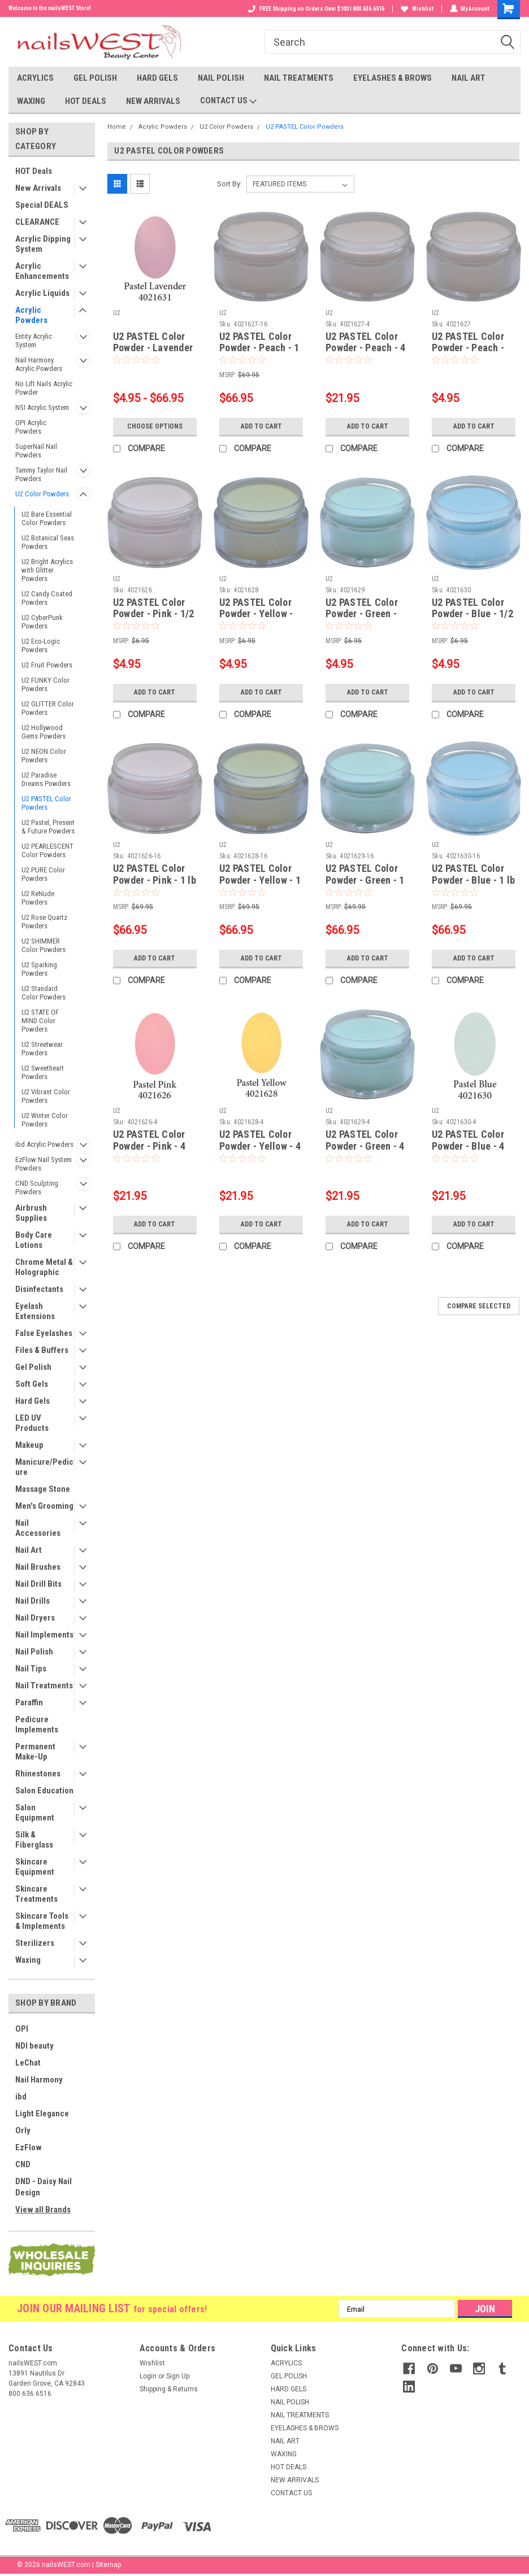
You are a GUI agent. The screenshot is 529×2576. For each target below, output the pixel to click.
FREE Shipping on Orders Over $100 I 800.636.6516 (316, 8)
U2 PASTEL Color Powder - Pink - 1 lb (154, 874)
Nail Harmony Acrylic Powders (38, 364)
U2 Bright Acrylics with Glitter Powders (47, 570)
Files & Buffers (41, 1350)
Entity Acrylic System (33, 340)
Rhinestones (37, 1774)
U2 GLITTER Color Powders (47, 708)
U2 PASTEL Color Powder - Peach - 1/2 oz (468, 348)
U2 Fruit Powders (46, 665)
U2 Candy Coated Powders (46, 598)
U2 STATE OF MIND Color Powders (40, 1020)
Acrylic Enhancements (42, 271)
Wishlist (416, 8)
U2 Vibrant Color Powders (45, 1096)
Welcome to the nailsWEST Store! (49, 8)
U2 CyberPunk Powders (42, 621)
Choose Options (154, 426)
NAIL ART (468, 78)
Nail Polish (34, 1652)
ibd (21, 2097)
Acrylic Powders (31, 315)
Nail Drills (32, 1601)
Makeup (29, 1445)
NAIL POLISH (221, 78)
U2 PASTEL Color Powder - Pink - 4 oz (149, 1146)
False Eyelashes (43, 1333)
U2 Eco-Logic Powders (40, 645)
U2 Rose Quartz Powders (44, 921)
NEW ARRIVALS (153, 101)
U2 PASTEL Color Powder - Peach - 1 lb (259, 348)
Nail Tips (30, 1669)
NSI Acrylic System (42, 407)
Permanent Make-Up (35, 1751)
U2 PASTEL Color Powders (46, 802)
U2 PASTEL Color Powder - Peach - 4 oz (366, 348)
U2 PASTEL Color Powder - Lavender (153, 342)
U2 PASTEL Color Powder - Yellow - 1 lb (260, 880)
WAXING (31, 101)
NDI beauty (34, 2046)
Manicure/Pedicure (44, 1467)
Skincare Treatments (36, 1894)
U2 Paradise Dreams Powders (46, 779)
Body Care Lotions (33, 1240)
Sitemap (108, 2565)
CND (23, 2164)
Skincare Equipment (34, 1867)
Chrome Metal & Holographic (44, 1267)
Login (148, 2376)
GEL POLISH (95, 78)
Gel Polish (33, 1367)
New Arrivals (38, 188)
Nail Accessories (37, 1528)
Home (116, 126)
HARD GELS (157, 78)
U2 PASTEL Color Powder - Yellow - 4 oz (260, 1146)
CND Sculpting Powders (36, 1187)
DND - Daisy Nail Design (43, 2187)
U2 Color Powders (42, 494)
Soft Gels (31, 1384)
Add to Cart (261, 426)
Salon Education (44, 1790)
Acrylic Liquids (42, 293)
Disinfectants (39, 1289)
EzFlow (28, 2147)
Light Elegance (42, 2113)
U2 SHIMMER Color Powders (43, 945)
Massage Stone (42, 1489)
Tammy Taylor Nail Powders (41, 474)
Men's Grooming (44, 1506)
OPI (21, 2029)
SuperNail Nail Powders (36, 450)
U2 (117, 313)
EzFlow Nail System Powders (43, 1163)
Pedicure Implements (36, 1724)
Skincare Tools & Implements (41, 1921)
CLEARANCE (37, 222)
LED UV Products (32, 1423)
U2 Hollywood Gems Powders (43, 731)
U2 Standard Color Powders (43, 992)
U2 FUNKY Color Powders (45, 684)
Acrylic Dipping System (43, 244)
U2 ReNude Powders (37, 897)
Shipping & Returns (169, 2389)
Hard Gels (32, 1401)
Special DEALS (41, 205)
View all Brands (43, 2209)
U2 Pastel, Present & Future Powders (48, 826)
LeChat (28, 2063)
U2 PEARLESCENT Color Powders (47, 850)
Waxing (28, 1960)
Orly (23, 2130)
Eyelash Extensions (35, 1311)
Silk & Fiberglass (34, 1840)
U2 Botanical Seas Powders (47, 542)
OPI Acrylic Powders (30, 426)
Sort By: (229, 184)
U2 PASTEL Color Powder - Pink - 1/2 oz (153, 614)
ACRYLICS (35, 78)
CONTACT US (228, 101)
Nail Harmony (39, 2080)
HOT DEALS (85, 101)
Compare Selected (478, 1306)
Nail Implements (44, 1635)
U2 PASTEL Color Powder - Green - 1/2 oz (362, 614)
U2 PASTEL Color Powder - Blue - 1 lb (473, 874)
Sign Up (177, 2376)
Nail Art (28, 1550)
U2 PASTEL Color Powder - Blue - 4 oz (468, 1146)
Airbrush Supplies (31, 1213)
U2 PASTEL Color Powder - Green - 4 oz (365, 1146)
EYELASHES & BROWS (392, 78)
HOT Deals (33, 171)
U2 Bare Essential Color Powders (46, 518)
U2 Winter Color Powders (44, 1119)
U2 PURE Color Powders (43, 874)
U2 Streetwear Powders (42, 1048)
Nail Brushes (37, 1567)
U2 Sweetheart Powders (42, 1072)
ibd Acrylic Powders (44, 1144)
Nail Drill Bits (38, 1584)
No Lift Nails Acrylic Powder (43, 387)
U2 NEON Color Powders (43, 755)
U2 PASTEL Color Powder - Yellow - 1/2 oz (256, 614)
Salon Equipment (34, 1812)
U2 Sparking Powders (39, 968)
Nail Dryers (35, 1618)
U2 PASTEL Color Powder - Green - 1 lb (365, 880)
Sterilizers (34, 1943)
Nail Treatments (44, 1685)
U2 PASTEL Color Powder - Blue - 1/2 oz (472, 614)
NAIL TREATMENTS (298, 78)
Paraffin (29, 1702)
